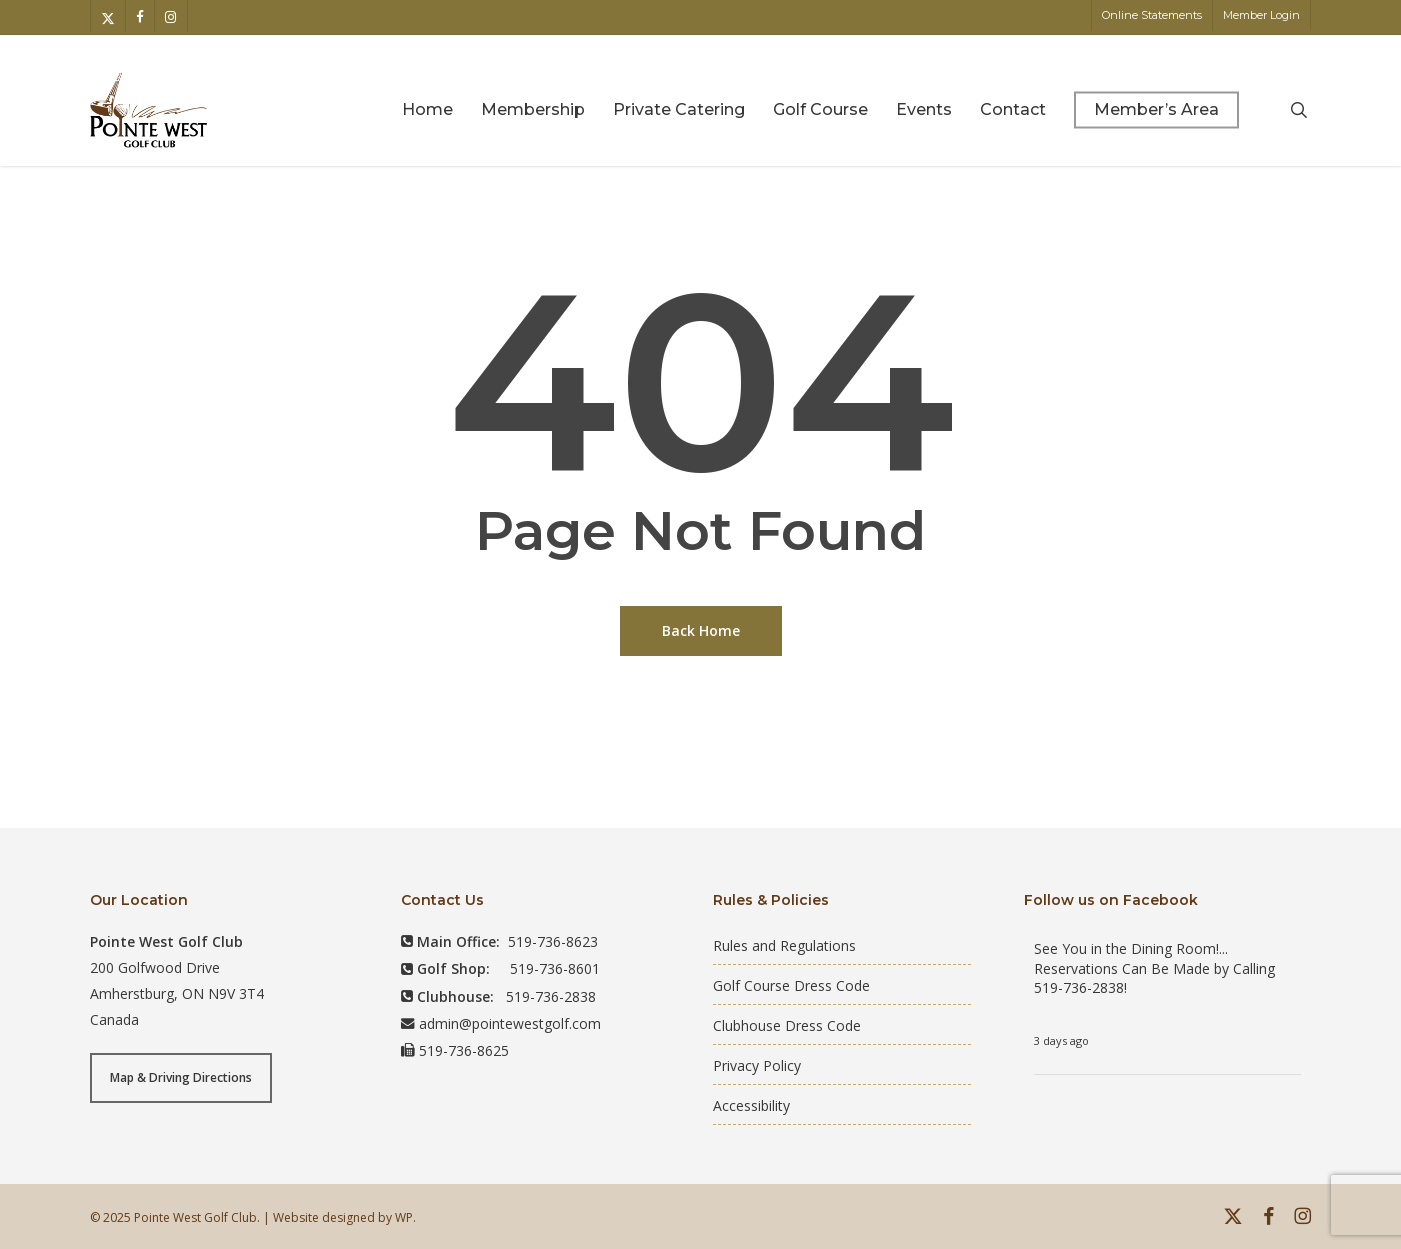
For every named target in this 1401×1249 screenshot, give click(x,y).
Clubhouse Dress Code (787, 1025)
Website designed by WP (343, 1217)
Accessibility (751, 1105)
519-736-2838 (551, 996)
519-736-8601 (555, 968)
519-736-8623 (553, 941)
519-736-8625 (464, 1050)
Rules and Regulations (784, 945)
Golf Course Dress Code (791, 985)
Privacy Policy (757, 1065)
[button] (181, 1078)
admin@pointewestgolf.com (510, 1023)
